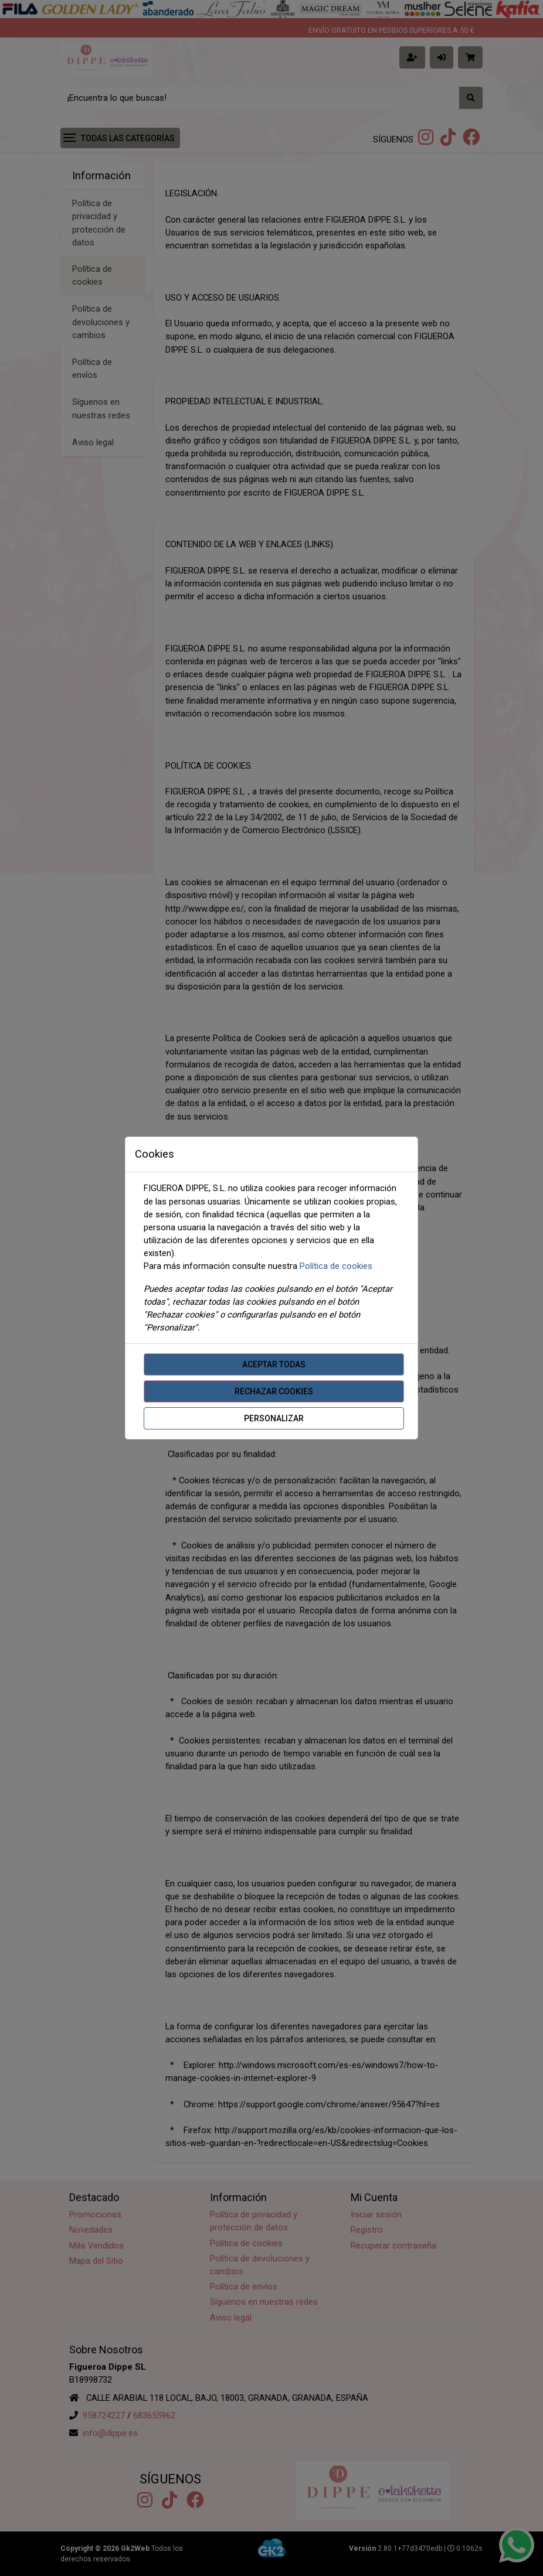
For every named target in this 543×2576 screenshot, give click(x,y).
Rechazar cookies (274, 1391)
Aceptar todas (274, 1364)
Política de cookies (336, 1266)
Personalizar (274, 1418)
